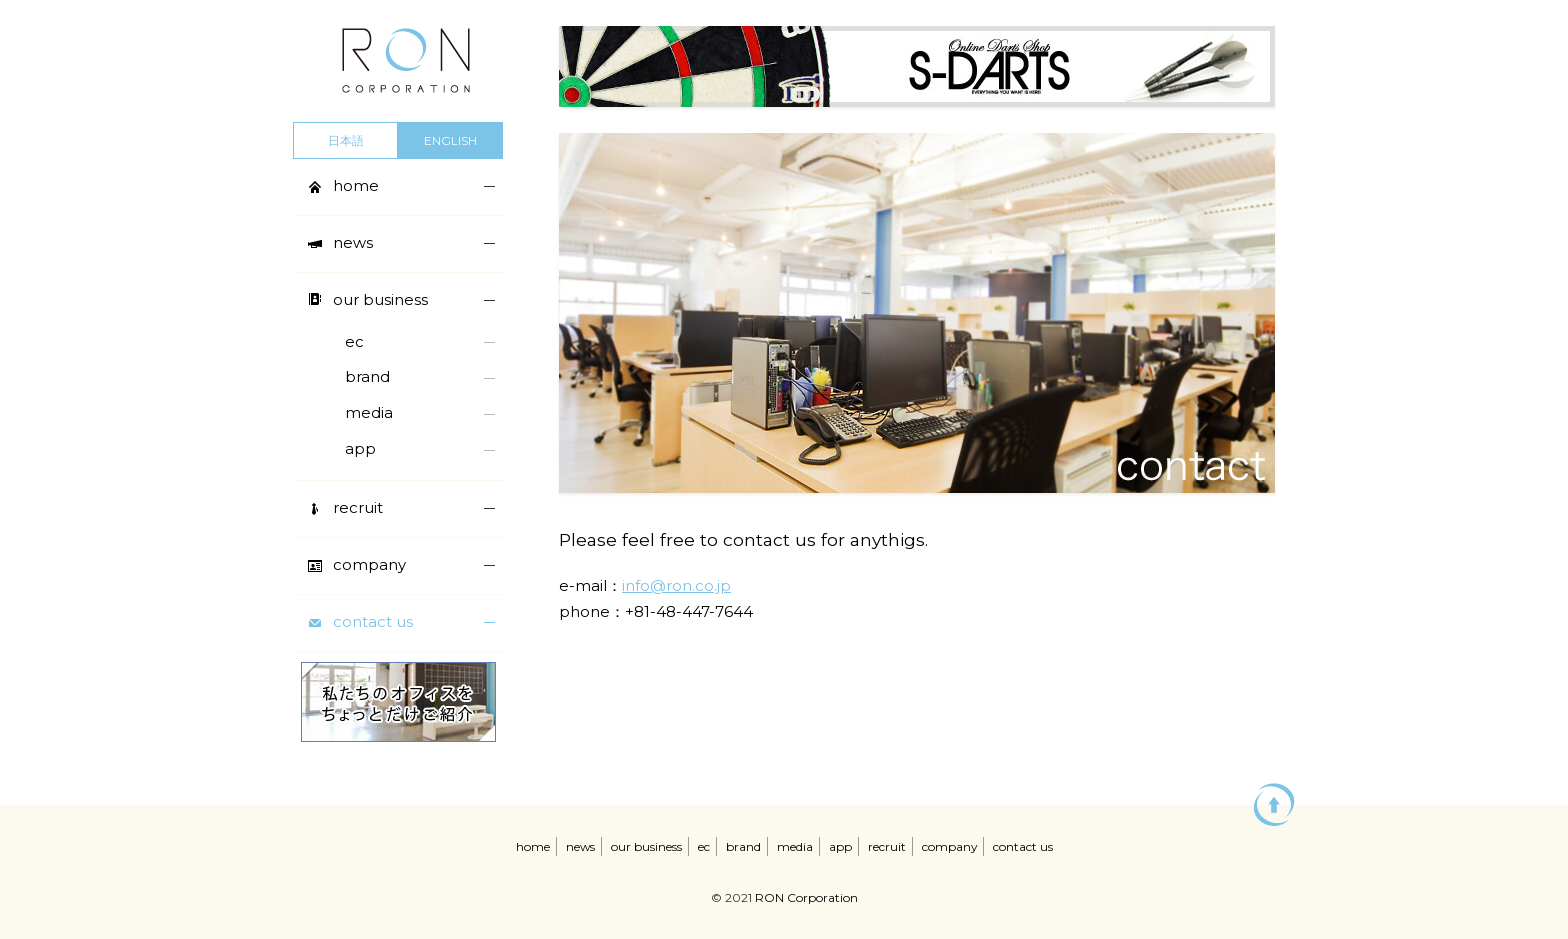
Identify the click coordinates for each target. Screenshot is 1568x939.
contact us (1023, 846)
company (949, 846)
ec (704, 846)
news (580, 846)
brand (743, 846)
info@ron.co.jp (676, 586)
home (533, 846)
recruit (887, 846)
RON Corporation (806, 897)
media (795, 846)
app (840, 846)
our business (646, 846)
